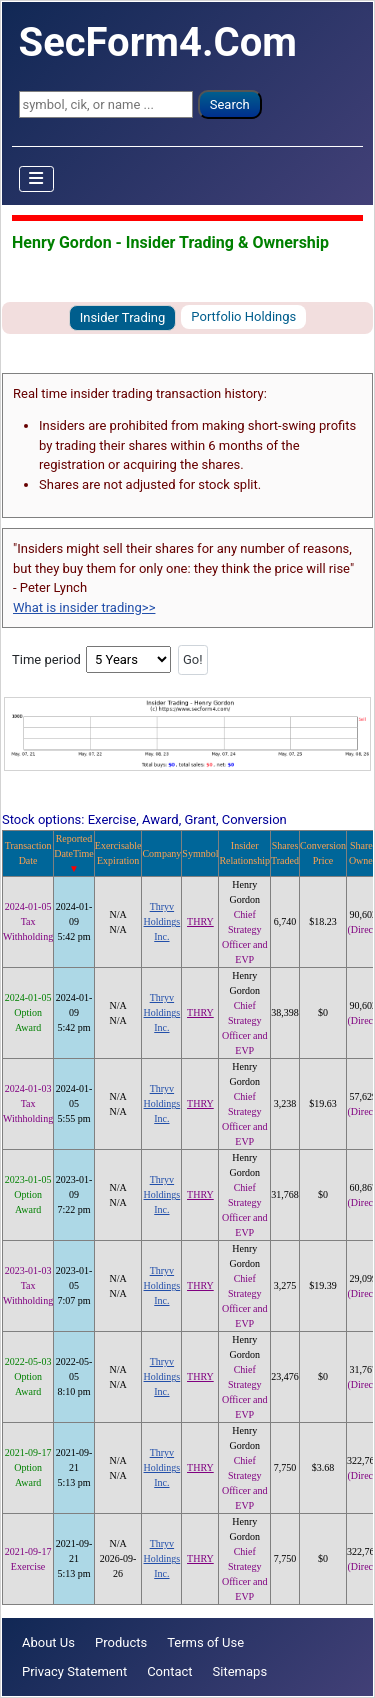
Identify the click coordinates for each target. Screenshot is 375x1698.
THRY (200, 921)
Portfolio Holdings (243, 316)
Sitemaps (240, 1671)
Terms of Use (205, 1642)
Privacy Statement (74, 1671)
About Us (48, 1642)
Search (230, 104)
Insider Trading (123, 317)
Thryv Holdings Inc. (162, 921)
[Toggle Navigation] (37, 179)
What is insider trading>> (84, 607)
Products (121, 1642)
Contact (169, 1671)
